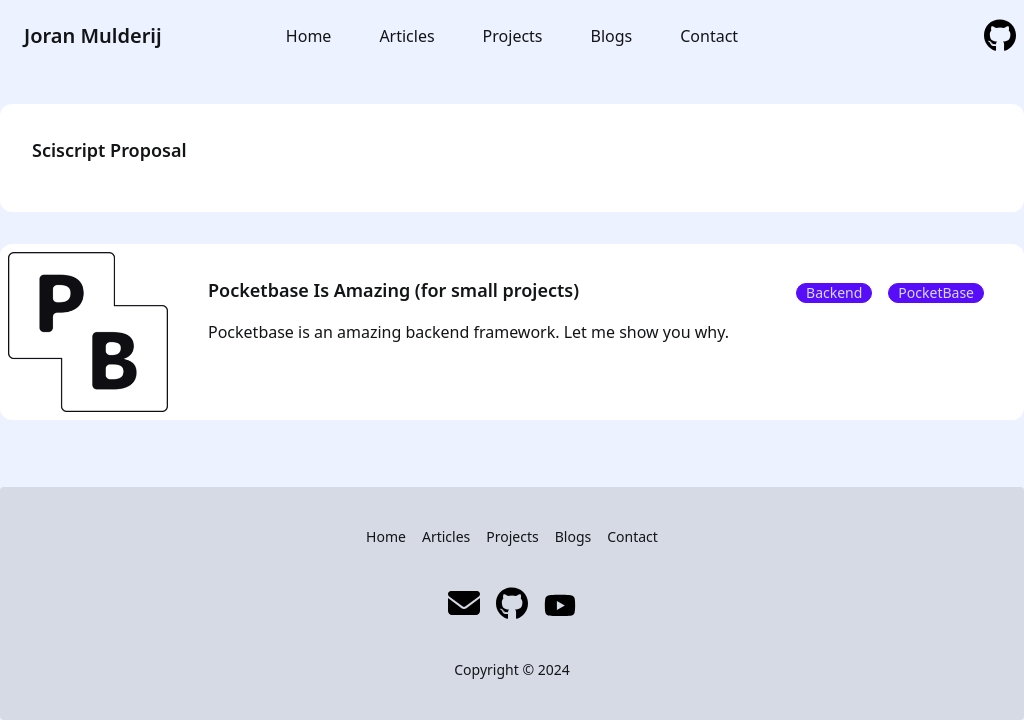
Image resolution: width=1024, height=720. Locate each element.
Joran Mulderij (93, 35)
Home (309, 36)
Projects (513, 36)
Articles (406, 36)
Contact (709, 36)
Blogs (612, 36)
